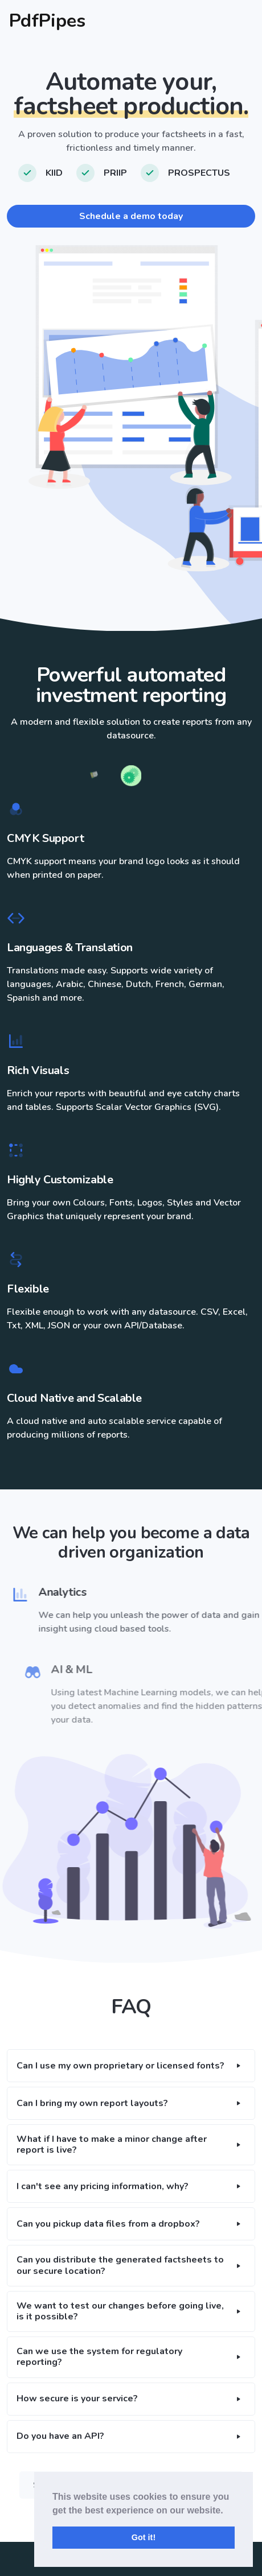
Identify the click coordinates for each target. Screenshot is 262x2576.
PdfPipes (47, 21)
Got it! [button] (143, 2537)
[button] (131, 2066)
